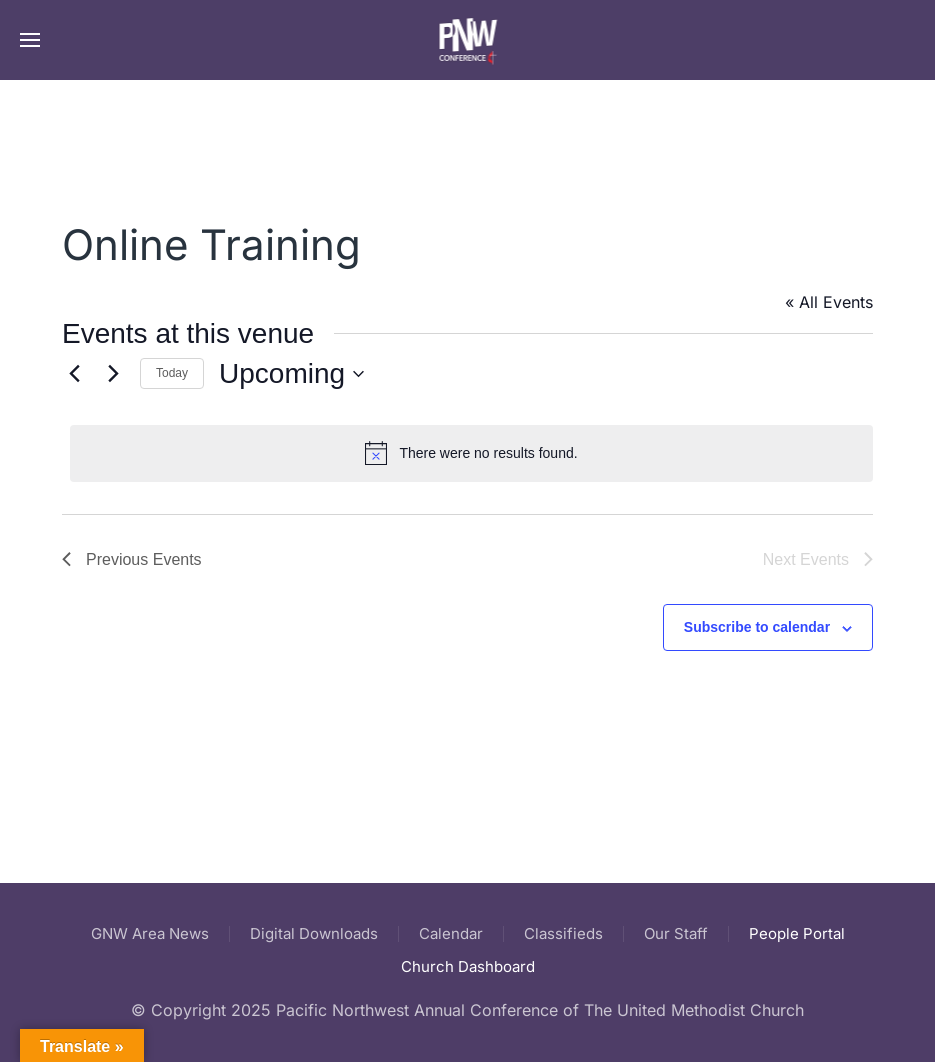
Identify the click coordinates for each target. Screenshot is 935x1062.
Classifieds (563, 933)
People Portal (797, 933)
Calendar (451, 933)
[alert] (471, 453)
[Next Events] (113, 374)
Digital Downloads (314, 933)
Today (172, 373)
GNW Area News (150, 933)
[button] (30, 40)
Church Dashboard (468, 966)
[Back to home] (467, 40)
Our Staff (676, 933)
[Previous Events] (74, 374)
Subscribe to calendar (757, 627)
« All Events (829, 302)
